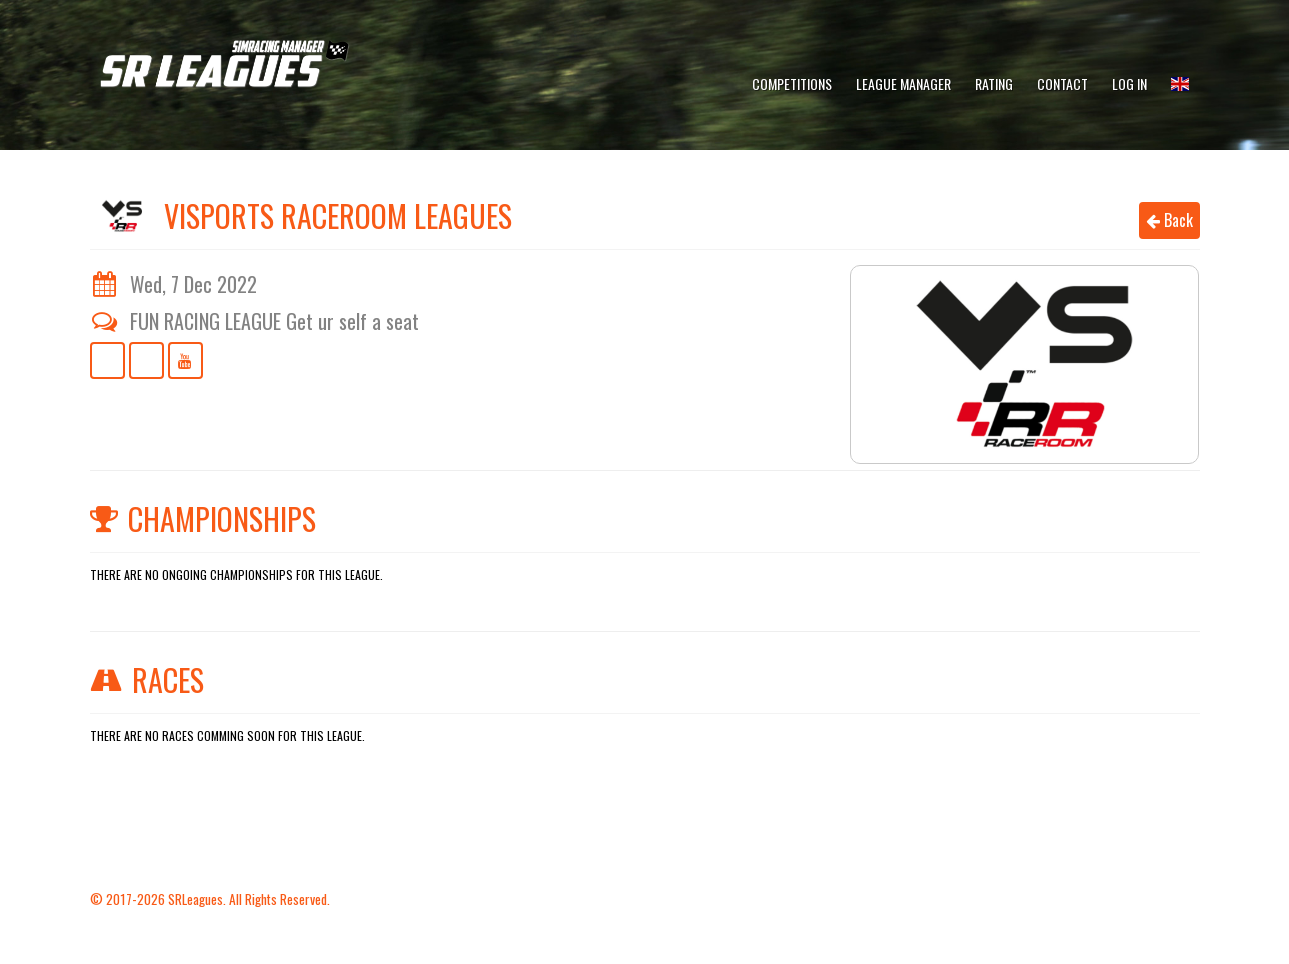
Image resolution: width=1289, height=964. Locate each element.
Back (1169, 220)
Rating (994, 83)
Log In (1129, 83)
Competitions (792, 83)
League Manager (903, 83)
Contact (1062, 83)
